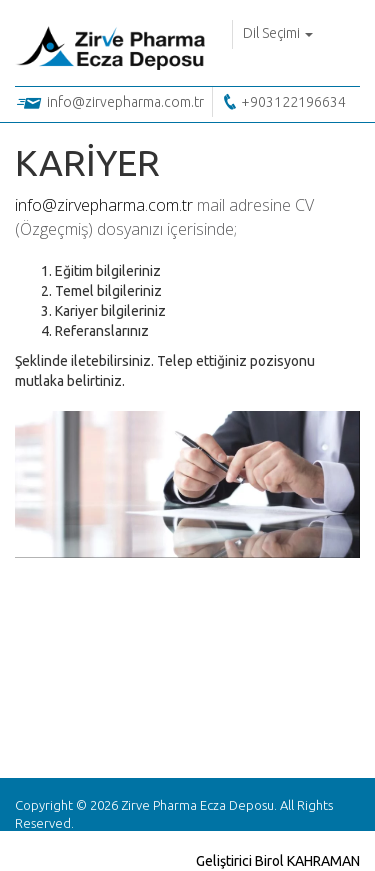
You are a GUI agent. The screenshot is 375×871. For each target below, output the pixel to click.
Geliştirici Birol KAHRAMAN (278, 861)
